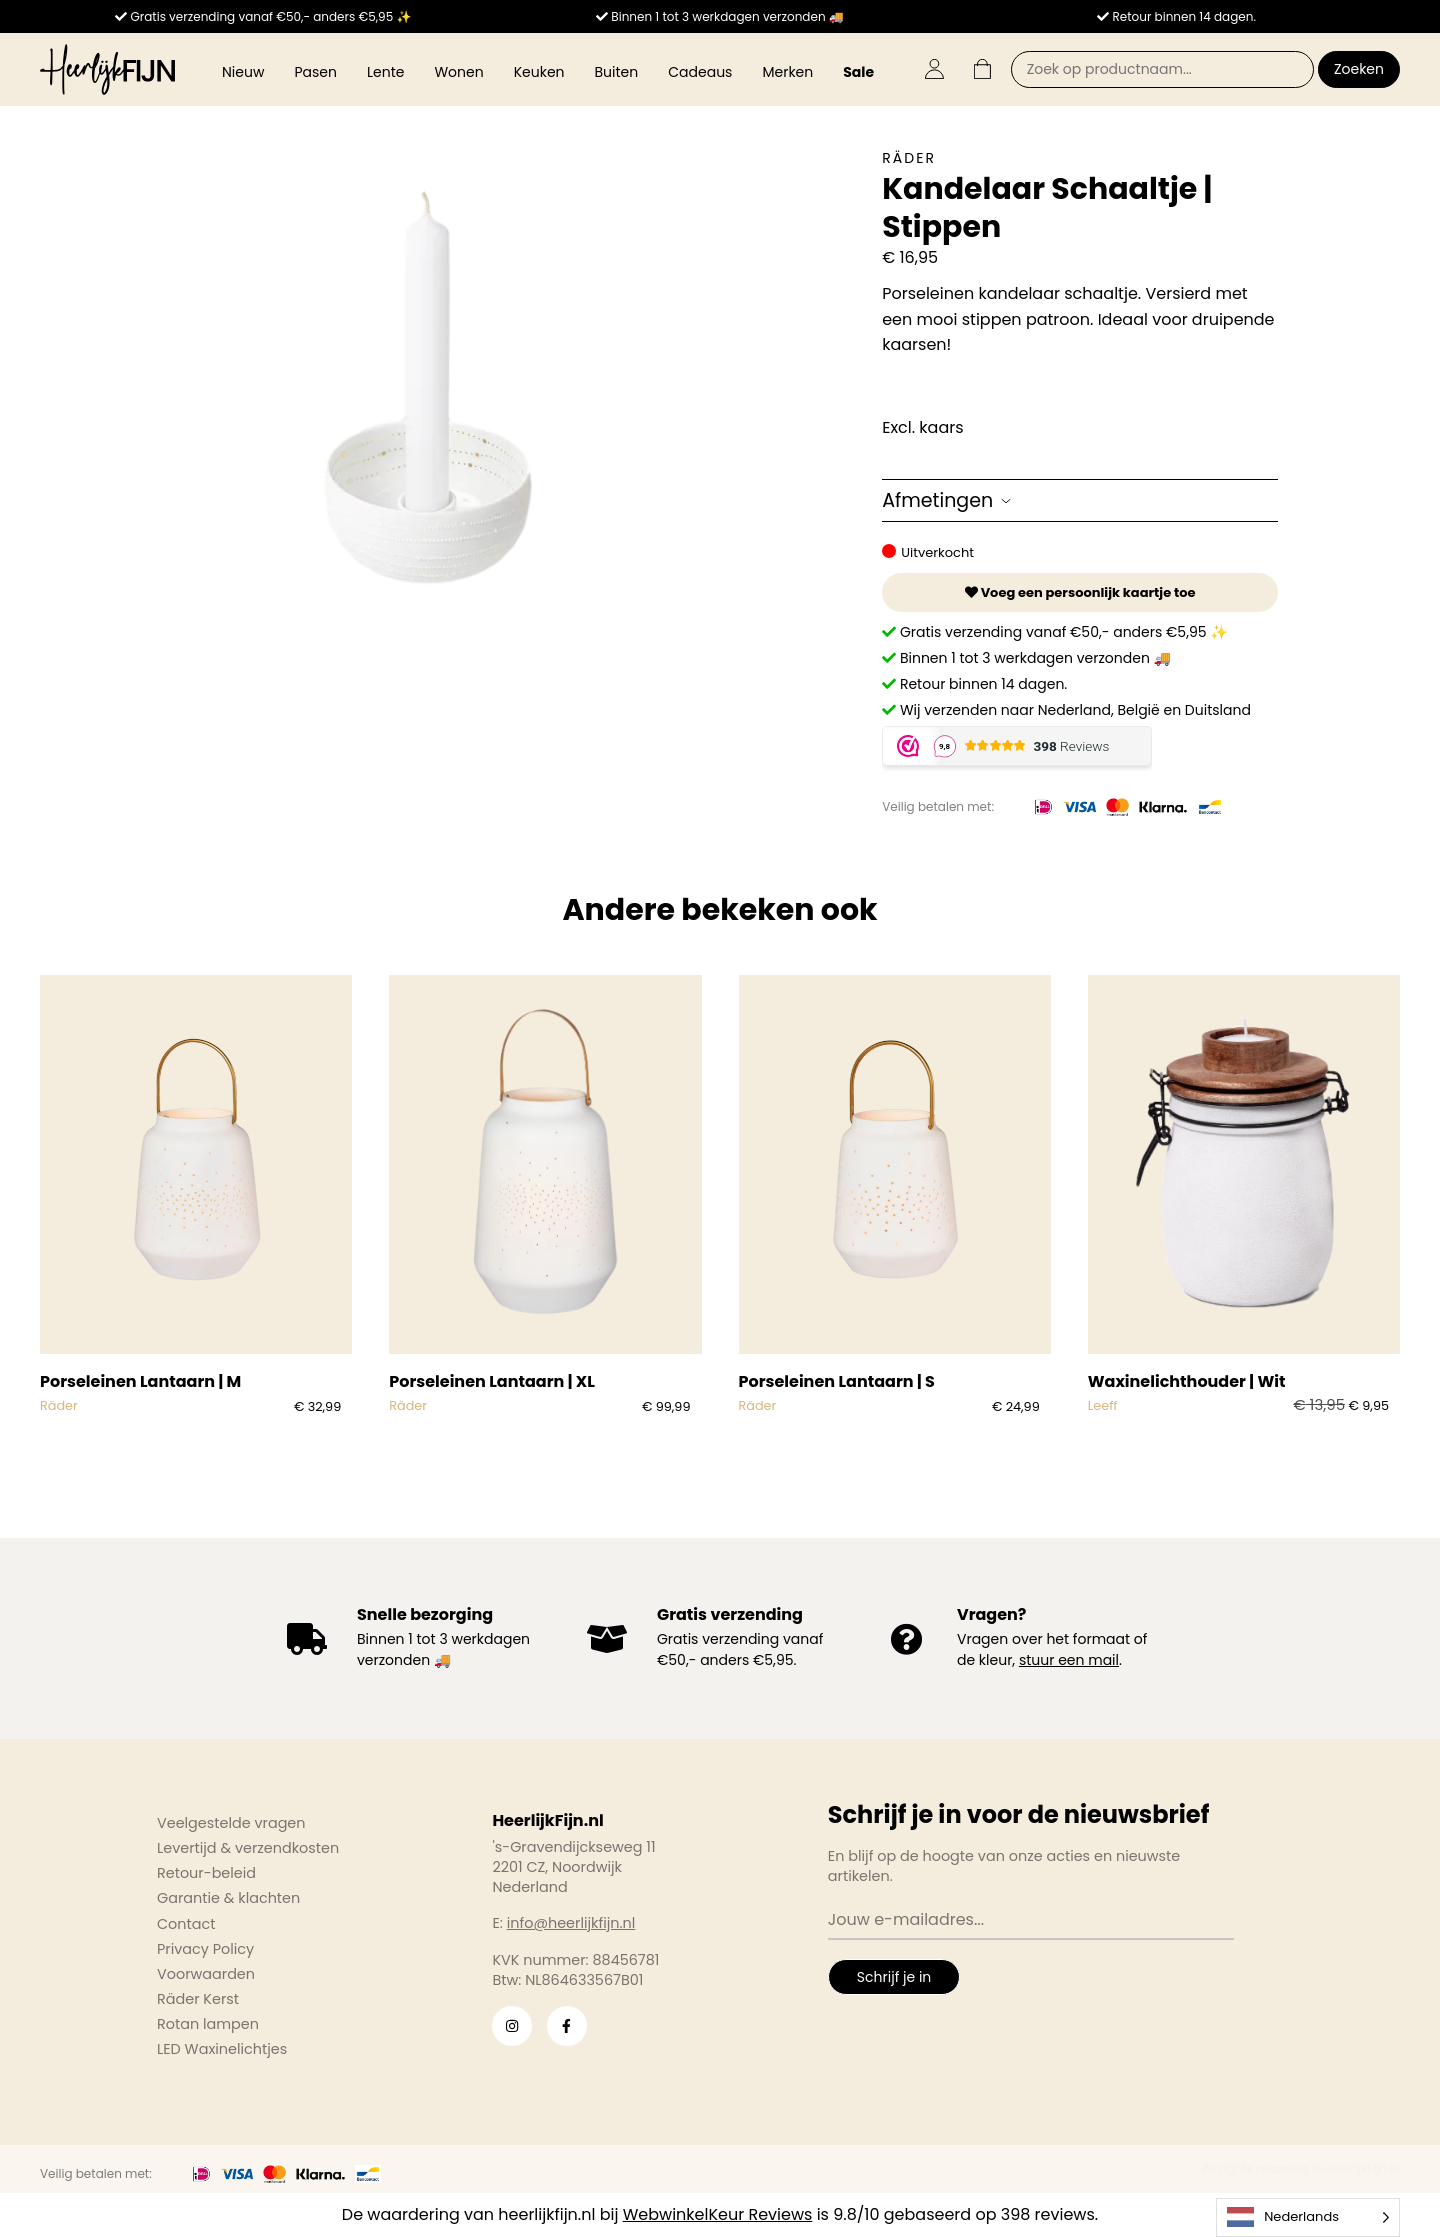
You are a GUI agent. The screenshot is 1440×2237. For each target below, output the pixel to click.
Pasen (315, 72)
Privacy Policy (205, 1949)
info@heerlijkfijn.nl (571, 1923)
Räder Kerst (198, 1999)
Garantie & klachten (228, 1898)
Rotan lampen (208, 2024)
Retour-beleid (206, 1873)
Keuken (539, 72)
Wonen (458, 72)
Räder (909, 158)
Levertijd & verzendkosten (248, 1848)
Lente (385, 72)
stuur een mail (1069, 1660)
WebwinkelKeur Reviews (718, 2214)
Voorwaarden (206, 1974)
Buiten (617, 72)
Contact (186, 1924)
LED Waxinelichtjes (222, 2049)
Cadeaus (700, 72)
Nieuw (243, 72)
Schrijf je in (894, 1977)
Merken (787, 72)
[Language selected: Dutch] (1308, 2217)
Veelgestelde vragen (231, 1823)
